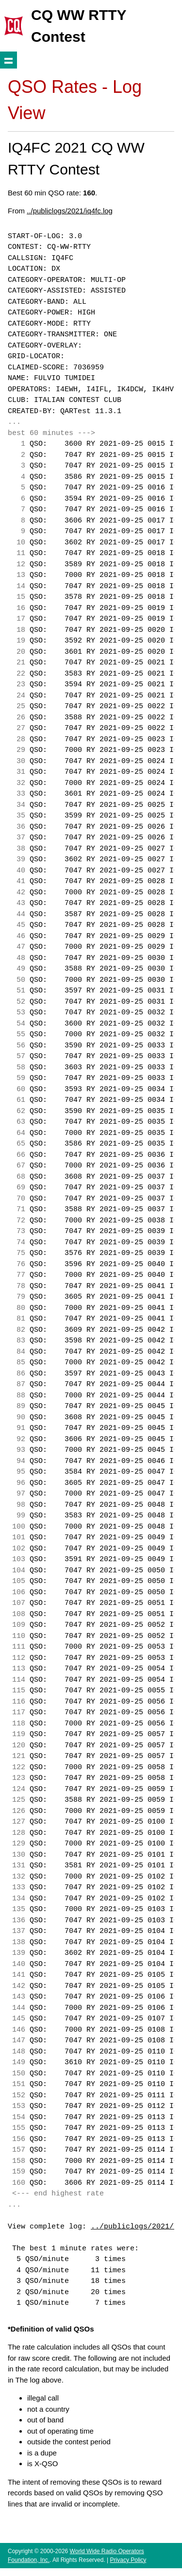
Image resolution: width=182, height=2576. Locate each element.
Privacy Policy (128, 2560)
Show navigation (8, 60)
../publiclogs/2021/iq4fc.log (70, 211)
